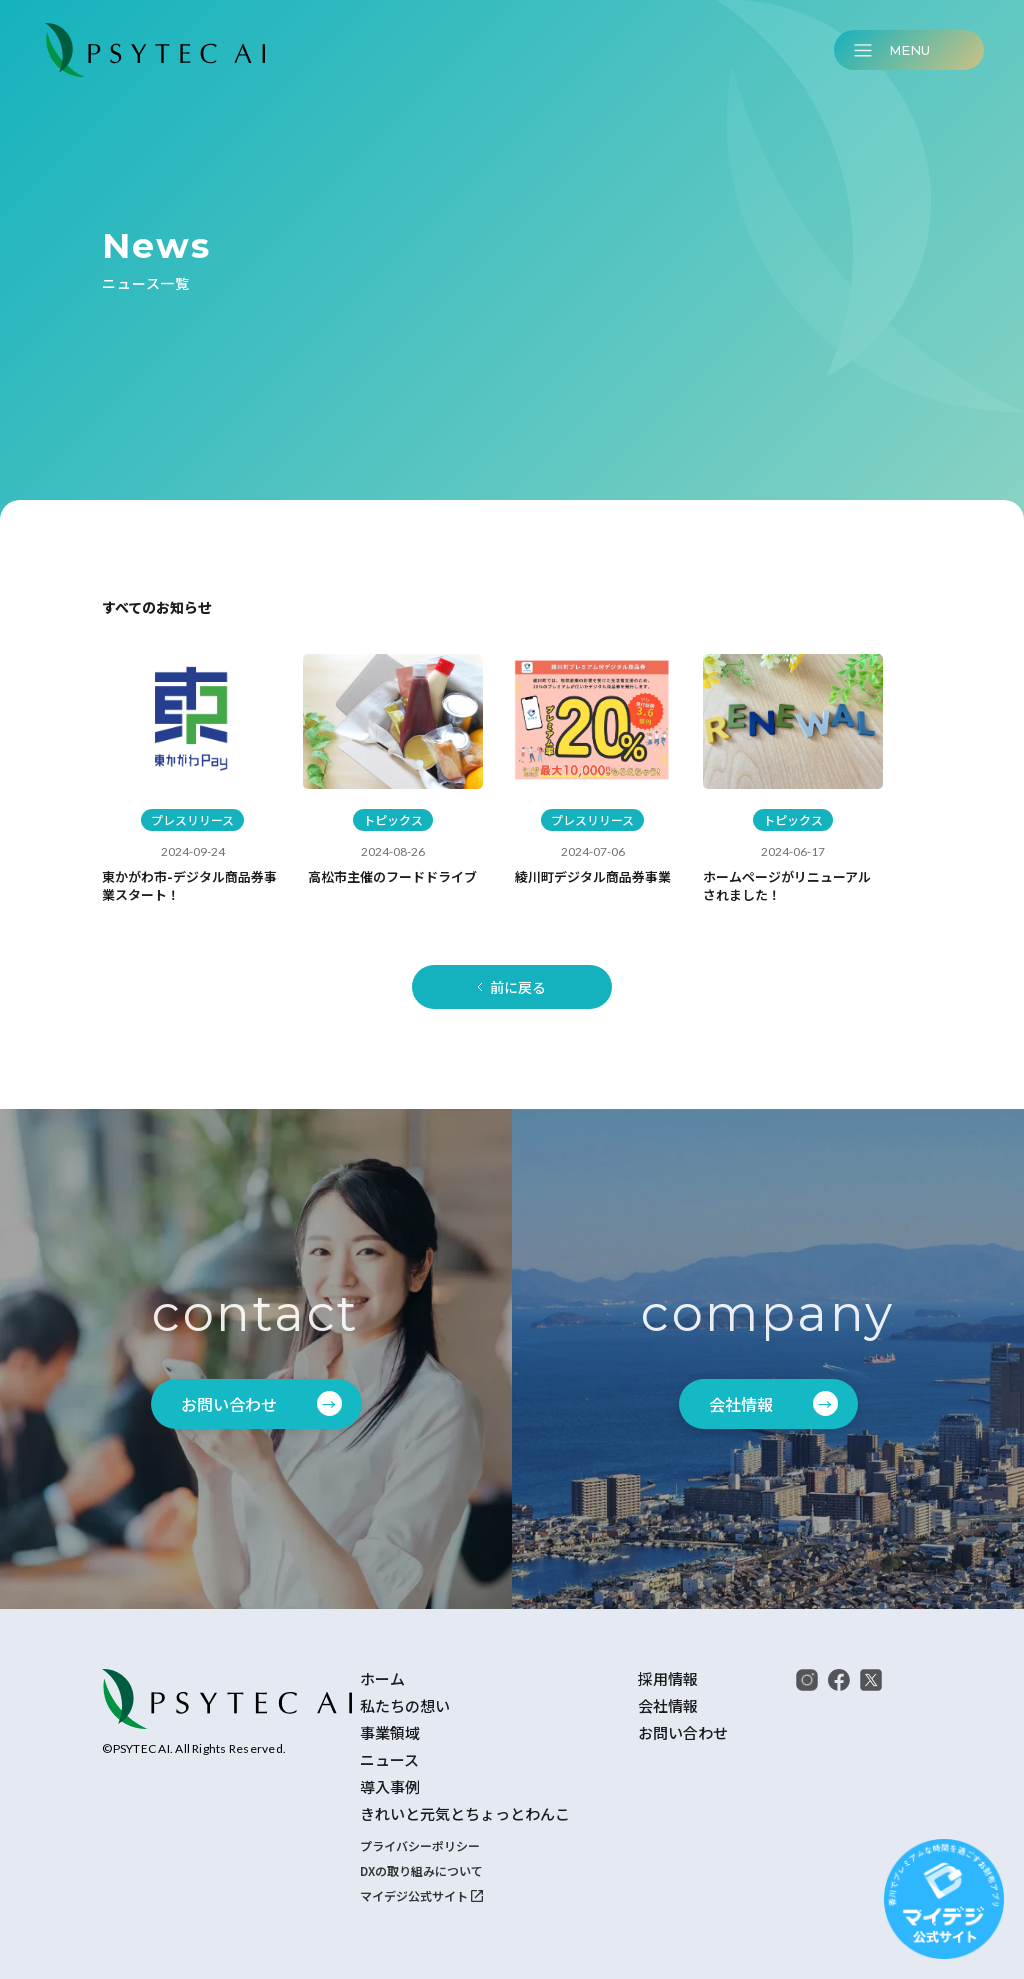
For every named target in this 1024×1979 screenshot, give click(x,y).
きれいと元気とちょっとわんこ (465, 1814)
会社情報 (668, 1706)
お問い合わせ (683, 1733)
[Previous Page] (512, 987)
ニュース (389, 1760)
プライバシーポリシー (420, 1845)
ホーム (382, 1679)
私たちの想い (405, 1706)
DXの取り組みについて (421, 1870)
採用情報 (668, 1679)
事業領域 (390, 1733)
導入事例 (390, 1787)
